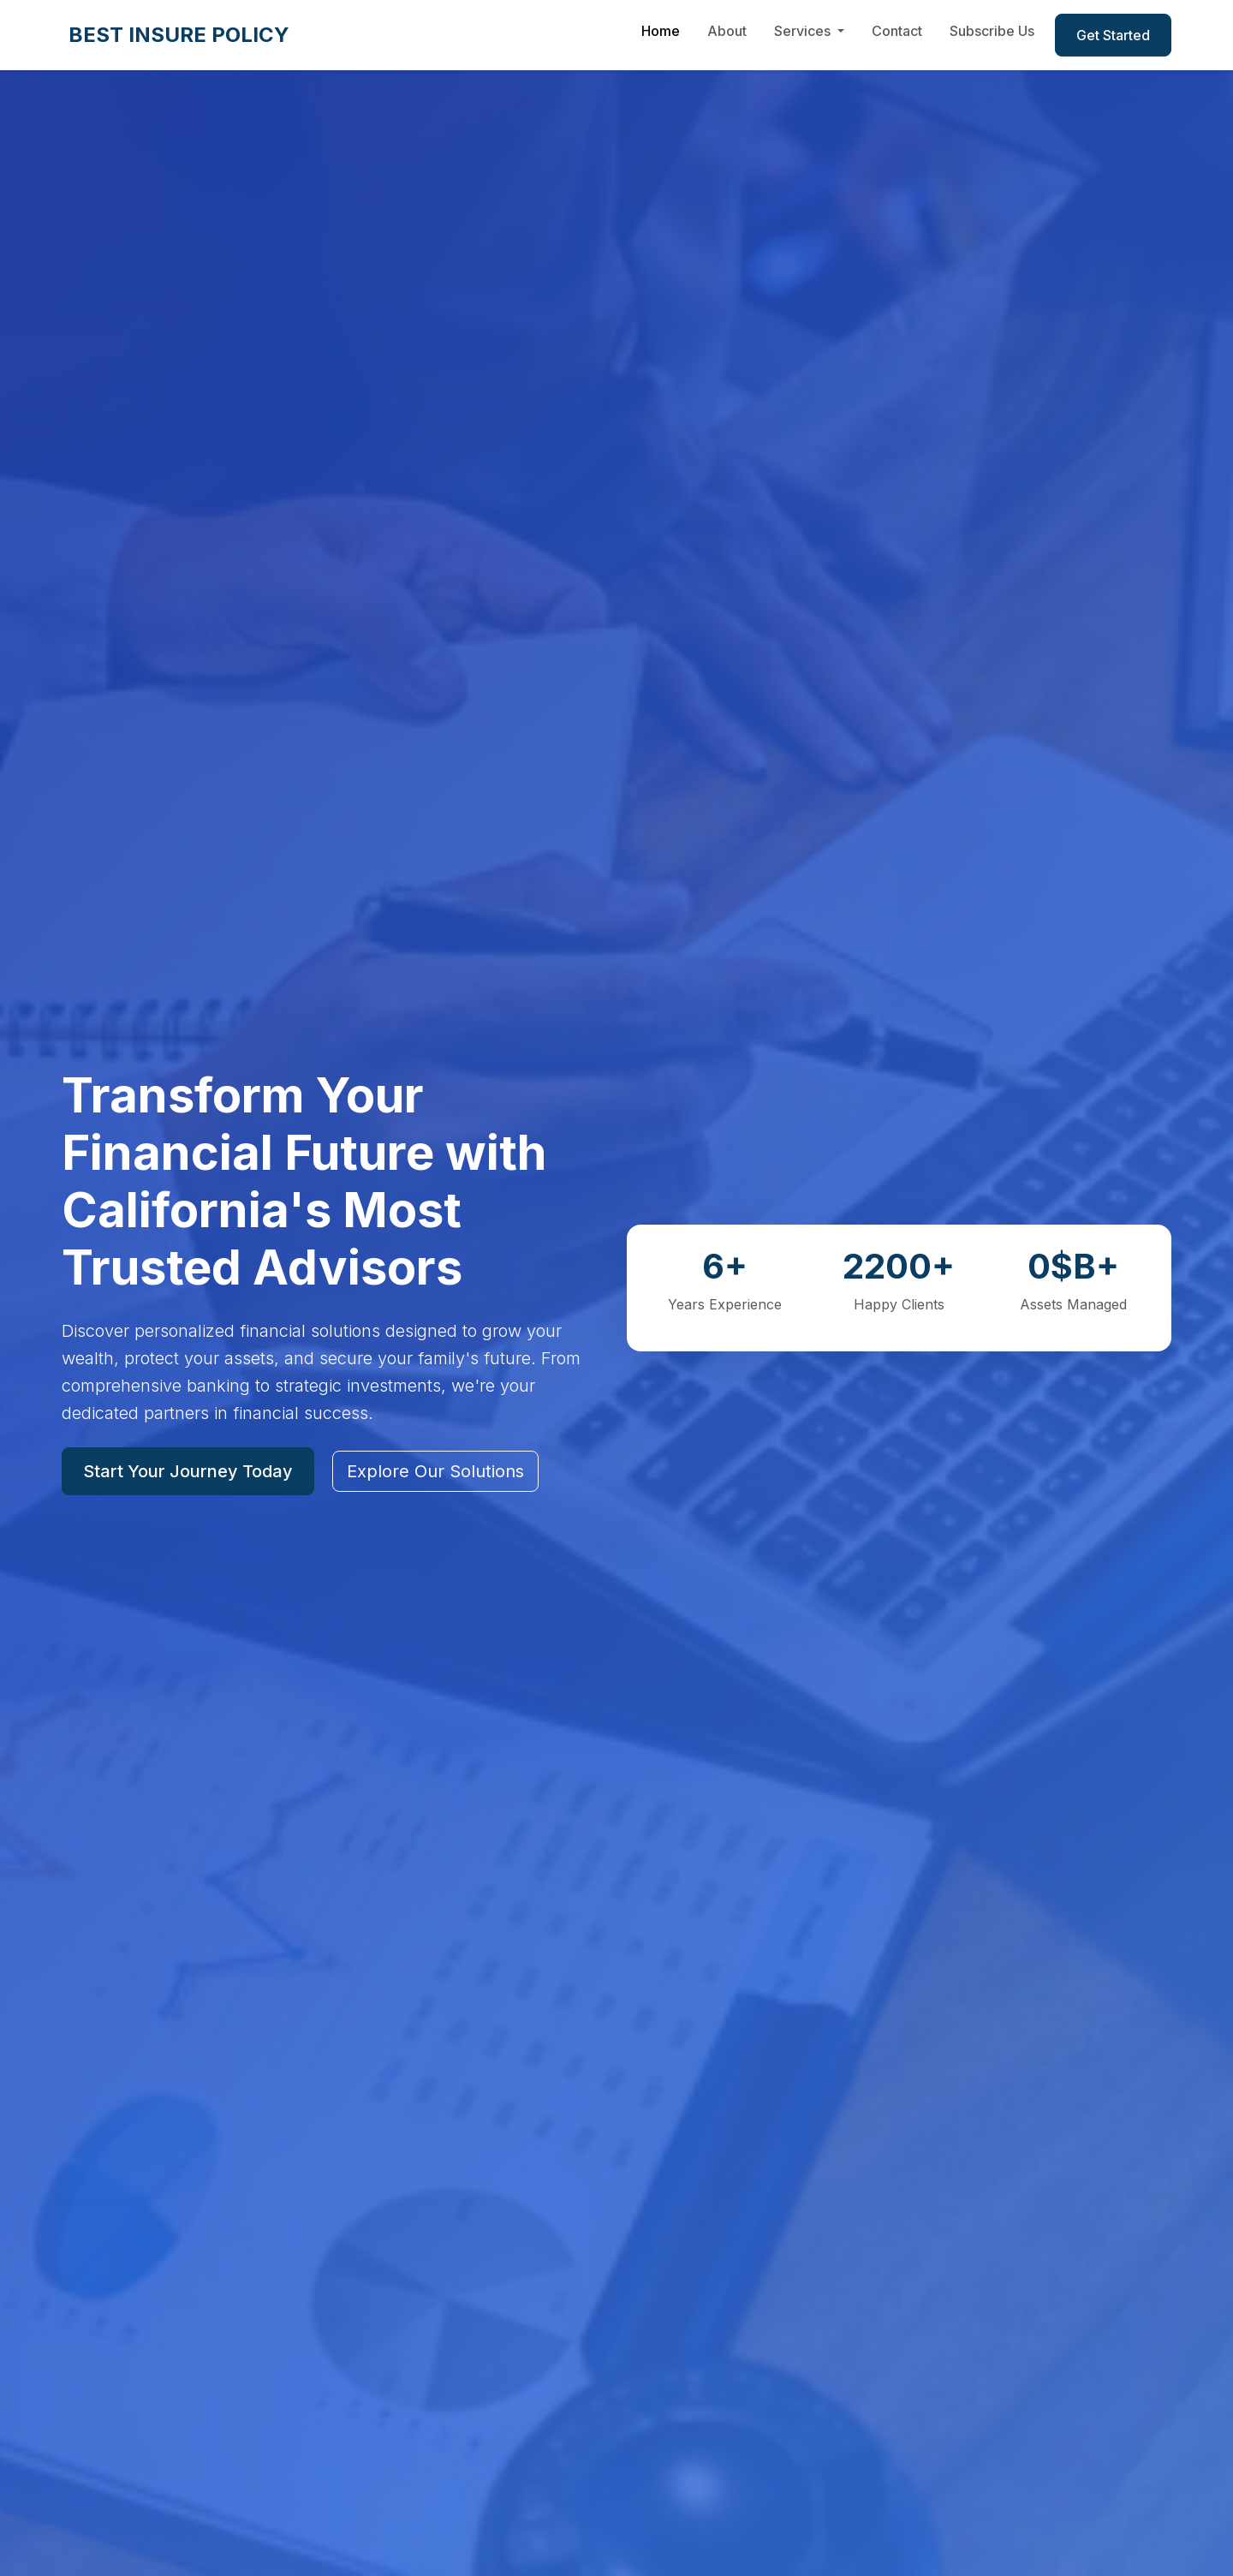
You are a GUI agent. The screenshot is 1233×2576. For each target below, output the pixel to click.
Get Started (1113, 35)
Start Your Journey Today (188, 1471)
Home (660, 30)
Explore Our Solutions (435, 1471)
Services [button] (804, 30)
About (727, 30)
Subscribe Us (992, 30)
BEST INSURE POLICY (178, 34)
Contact (897, 30)
